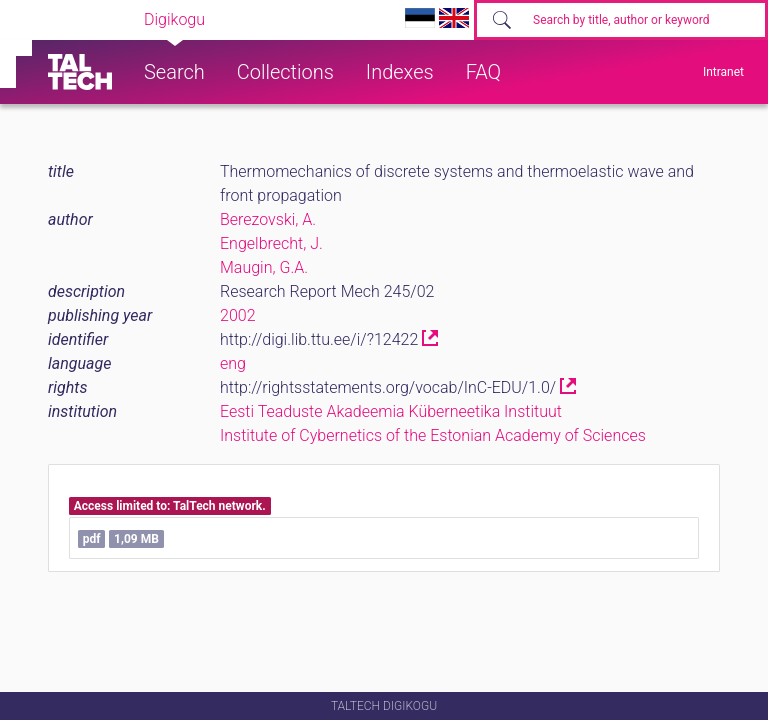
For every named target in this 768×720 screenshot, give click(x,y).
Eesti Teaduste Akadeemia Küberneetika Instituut (391, 411)
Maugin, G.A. (264, 267)
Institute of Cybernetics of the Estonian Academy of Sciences (433, 435)
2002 (238, 315)
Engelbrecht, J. (271, 243)
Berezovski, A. (268, 219)
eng (233, 363)
